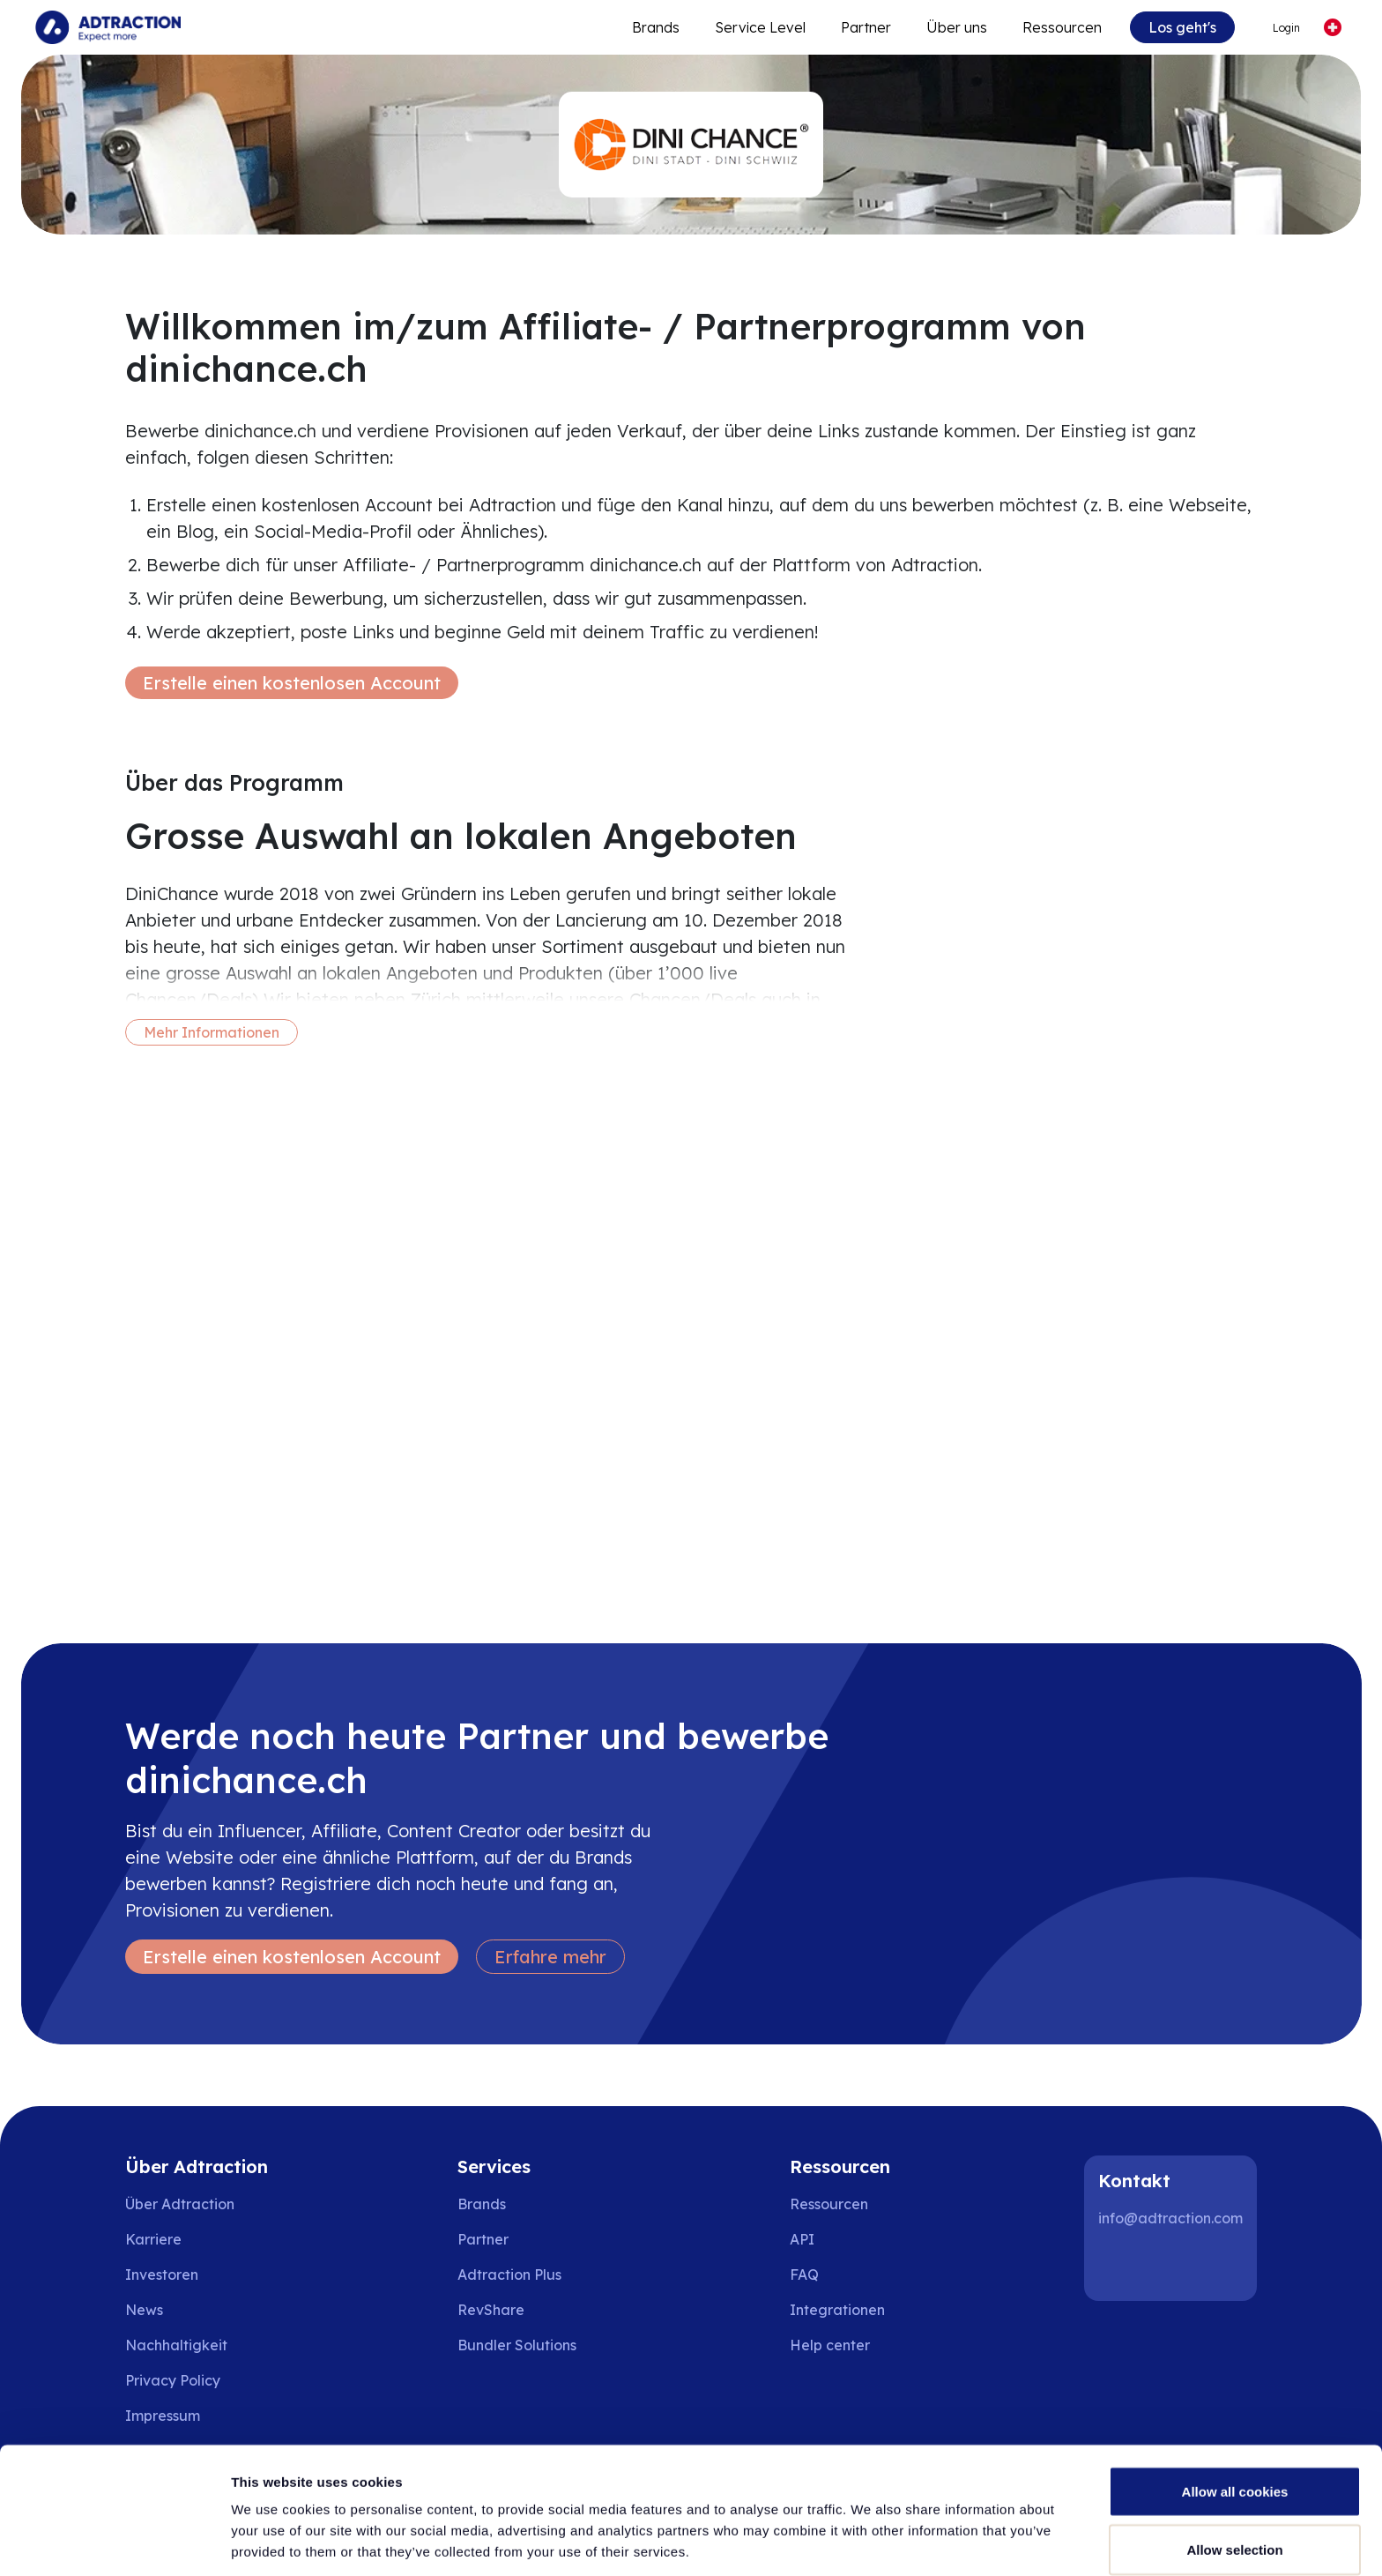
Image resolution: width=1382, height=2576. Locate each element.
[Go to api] (842, 2239)
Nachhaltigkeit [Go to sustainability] (176, 2345)
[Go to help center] (842, 2345)
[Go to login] (1278, 27)
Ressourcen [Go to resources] (1062, 27)
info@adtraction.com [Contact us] (1170, 2218)
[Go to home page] (108, 27)
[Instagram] (1176, 2266)
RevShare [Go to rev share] (490, 2310)
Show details (925, 2530)
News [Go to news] (144, 2310)
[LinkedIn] (1119, 2266)
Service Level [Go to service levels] (760, 27)
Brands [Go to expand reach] (656, 27)
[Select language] (1332, 27)
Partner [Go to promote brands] (866, 27)
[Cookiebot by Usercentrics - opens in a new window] (114, 2541)
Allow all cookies (1235, 2413)
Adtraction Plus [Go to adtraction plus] (509, 2274)
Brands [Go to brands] (481, 2204)
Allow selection (1234, 2471)
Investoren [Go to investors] (161, 2274)
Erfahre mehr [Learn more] (550, 1957)
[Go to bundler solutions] (529, 2345)
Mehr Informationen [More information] (211, 1032)
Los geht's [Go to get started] (1182, 27)
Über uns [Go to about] (956, 27)
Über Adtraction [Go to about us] (179, 2204)
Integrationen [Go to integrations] (837, 2310)
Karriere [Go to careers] (153, 2239)
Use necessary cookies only (1235, 2528)
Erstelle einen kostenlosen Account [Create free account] (292, 683)
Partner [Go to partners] (483, 2239)
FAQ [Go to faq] (804, 2274)
